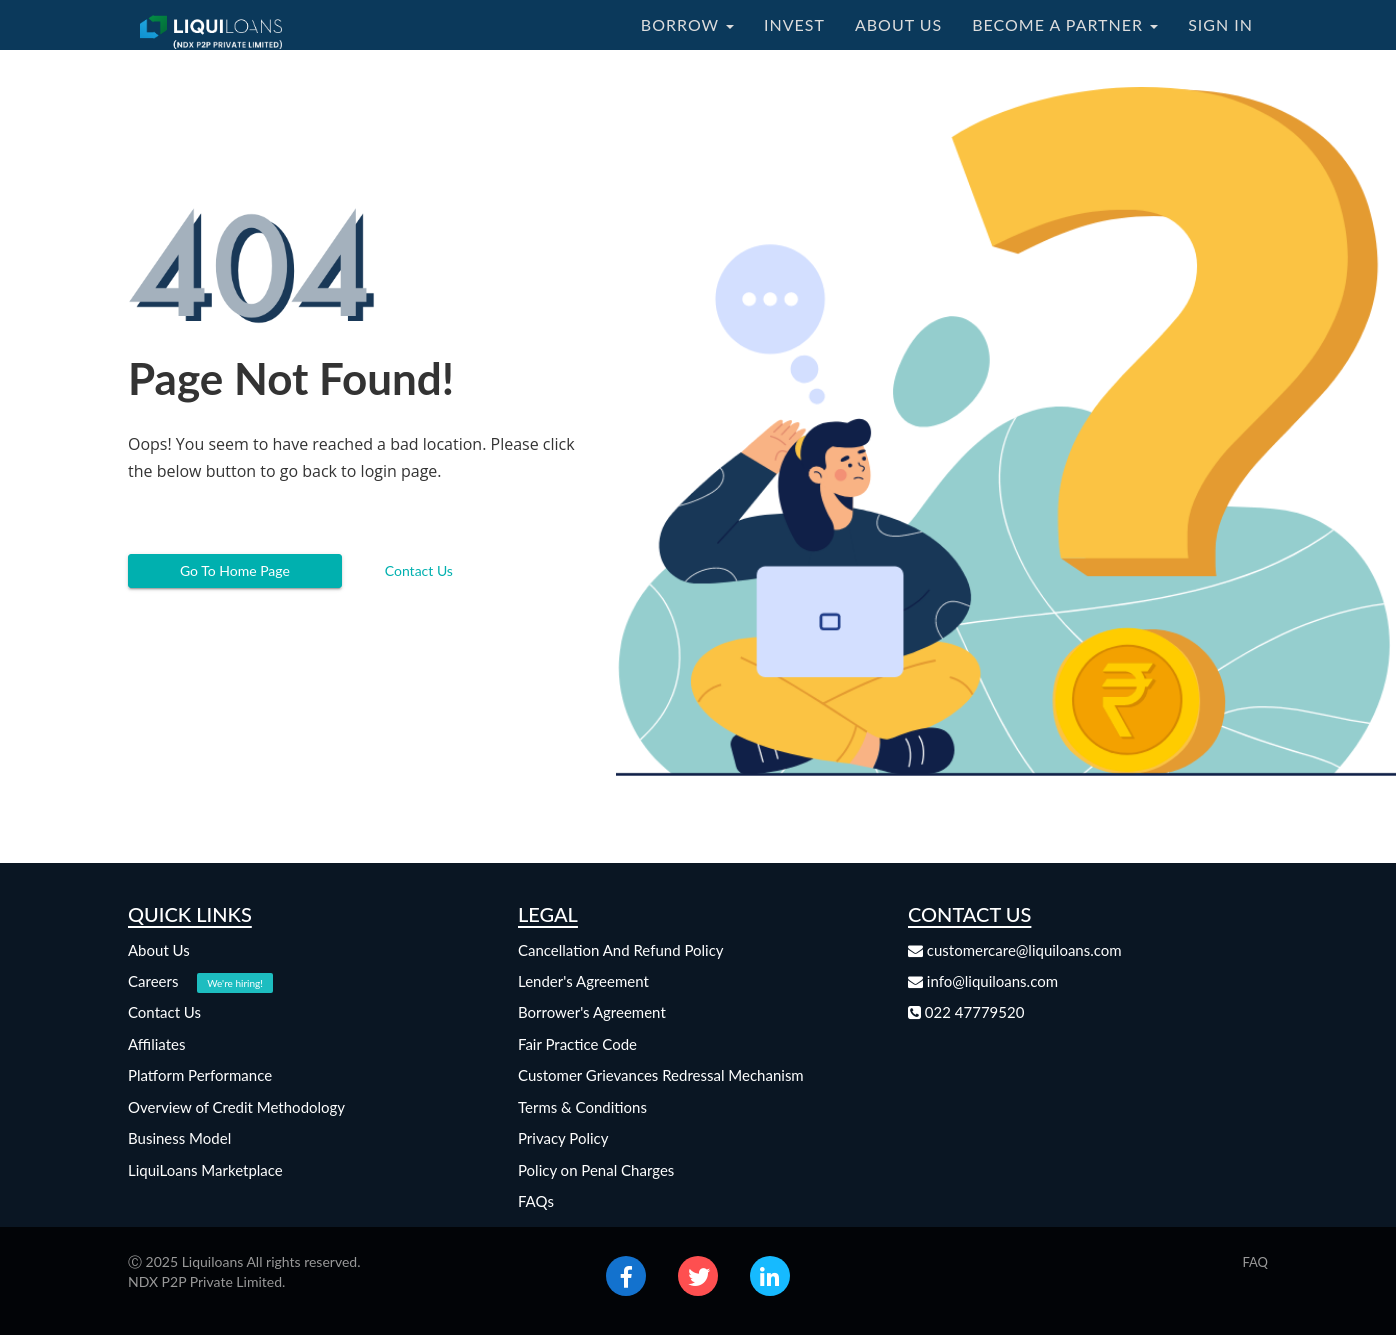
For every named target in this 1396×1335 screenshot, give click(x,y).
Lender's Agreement (583, 981)
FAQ (1255, 1262)
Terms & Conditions (582, 1107)
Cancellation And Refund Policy (621, 950)
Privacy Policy (563, 1138)
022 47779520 (966, 1012)
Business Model (179, 1138)
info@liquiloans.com (983, 981)
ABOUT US (898, 24)
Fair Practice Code (577, 1044)
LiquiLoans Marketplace (205, 1170)
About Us (159, 950)
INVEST (794, 24)
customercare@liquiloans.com (1015, 950)
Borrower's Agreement (592, 1012)
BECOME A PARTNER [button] (1065, 24)
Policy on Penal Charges (596, 1170)
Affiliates (156, 1044)
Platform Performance (200, 1075)
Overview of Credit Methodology (236, 1107)
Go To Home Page (235, 570)
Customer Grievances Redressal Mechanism (661, 1075)
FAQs (536, 1201)
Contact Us (419, 570)
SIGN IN (1220, 24)
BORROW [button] (687, 24)
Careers (200, 981)
